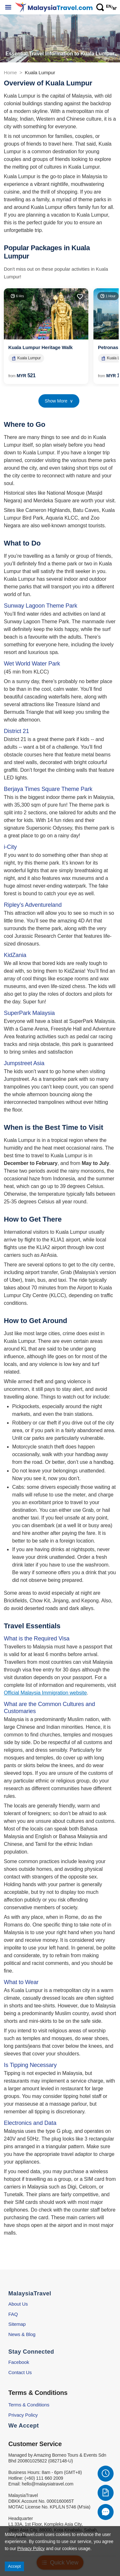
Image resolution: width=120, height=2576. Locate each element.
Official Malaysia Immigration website (45, 1692)
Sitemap (17, 2324)
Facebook (18, 2362)
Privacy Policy (23, 2415)
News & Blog (22, 2334)
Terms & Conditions (28, 2404)
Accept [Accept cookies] (14, 2566)
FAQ (13, 2314)
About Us (18, 2304)
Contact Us (20, 2372)
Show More (59, 400)
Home (10, 72)
